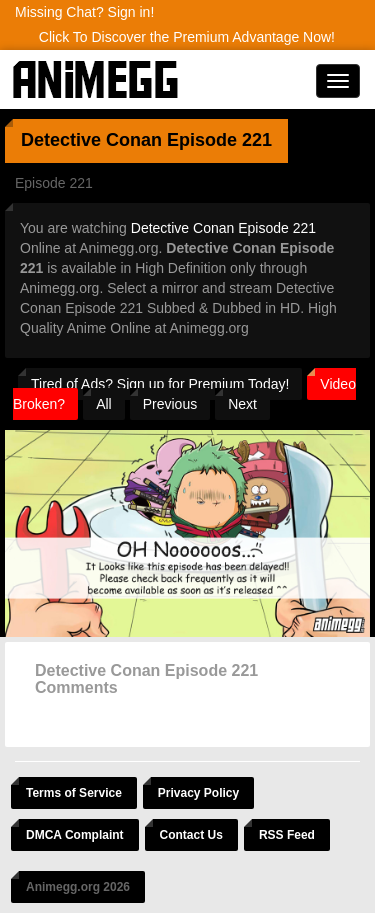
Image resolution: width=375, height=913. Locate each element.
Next (242, 404)
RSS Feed (287, 835)
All (104, 404)
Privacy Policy (198, 793)
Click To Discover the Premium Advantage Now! (187, 37)
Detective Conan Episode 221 (223, 228)
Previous (170, 404)
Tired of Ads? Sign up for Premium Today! (160, 384)
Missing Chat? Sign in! (84, 12)
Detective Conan (91, 140)
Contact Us (191, 835)
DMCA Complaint (75, 835)
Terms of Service (74, 793)
